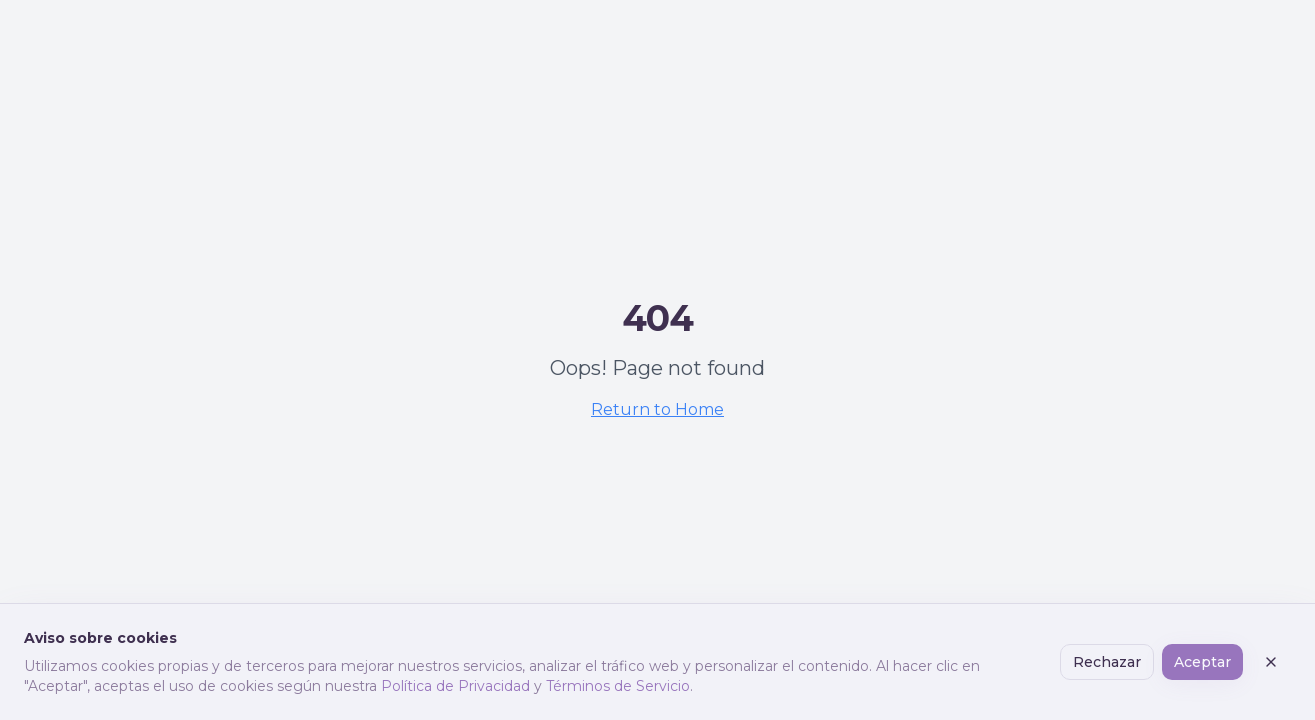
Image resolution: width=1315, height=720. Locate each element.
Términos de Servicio (618, 686)
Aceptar (1202, 662)
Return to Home (657, 409)
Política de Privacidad (455, 686)
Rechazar (1107, 662)
